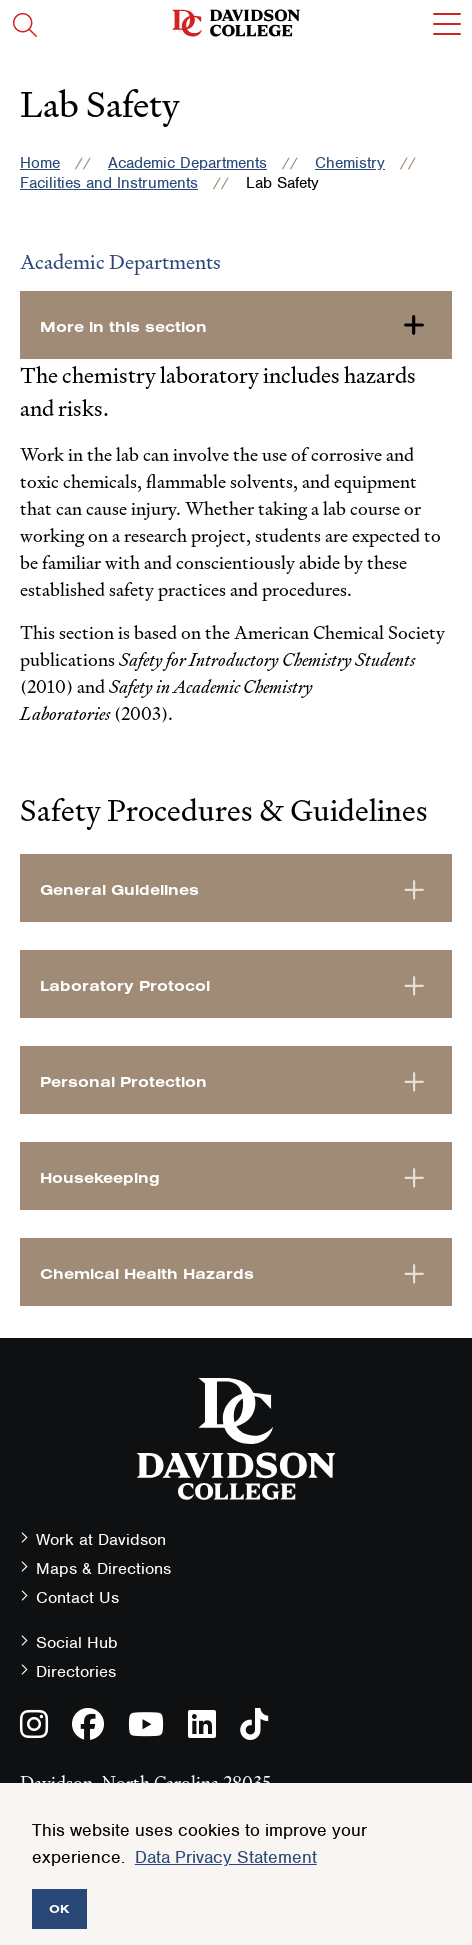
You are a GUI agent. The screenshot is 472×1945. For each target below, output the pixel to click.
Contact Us (77, 1597)
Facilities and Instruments (109, 183)
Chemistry (350, 163)
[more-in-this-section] (236, 325)
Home (40, 163)
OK (59, 1908)
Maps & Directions (103, 1568)
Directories (76, 1671)
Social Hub (77, 1642)
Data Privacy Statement (226, 1857)
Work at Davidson (101, 1539)
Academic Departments (187, 163)
